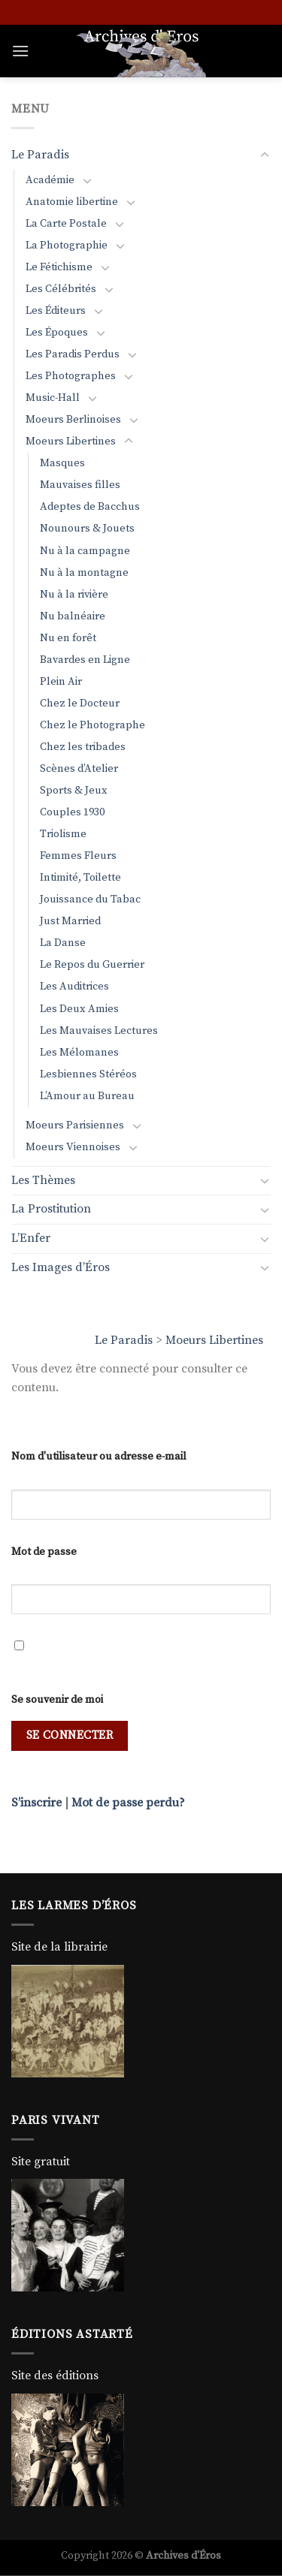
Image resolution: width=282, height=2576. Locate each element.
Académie (50, 180)
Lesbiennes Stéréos (88, 1074)
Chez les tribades (83, 747)
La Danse (63, 943)
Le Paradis (124, 1340)
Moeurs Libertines (214, 1340)
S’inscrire (36, 1802)
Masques (62, 463)
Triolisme (63, 834)
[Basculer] (265, 155)
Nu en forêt (68, 638)
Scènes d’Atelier (79, 769)
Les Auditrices (74, 986)
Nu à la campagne (85, 551)
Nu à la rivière (74, 594)
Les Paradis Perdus (73, 354)
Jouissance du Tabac (90, 899)
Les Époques (57, 332)
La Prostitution (51, 1208)
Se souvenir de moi (57, 1700)
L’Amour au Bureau (87, 1096)
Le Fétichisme (59, 267)
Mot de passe (44, 1552)
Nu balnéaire (72, 616)
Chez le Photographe (92, 725)
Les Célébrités (61, 289)
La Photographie (67, 245)
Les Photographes (71, 376)
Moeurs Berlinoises (73, 419)
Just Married (70, 921)
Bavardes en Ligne (85, 660)
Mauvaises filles (80, 485)
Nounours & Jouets (87, 528)
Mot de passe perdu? (128, 1802)
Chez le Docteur (80, 703)
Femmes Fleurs (78, 856)
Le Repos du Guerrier (92, 965)
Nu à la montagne (84, 573)
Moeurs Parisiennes (75, 1125)
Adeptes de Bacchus (90, 507)
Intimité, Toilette (80, 877)
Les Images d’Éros (60, 1267)
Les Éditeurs (56, 311)
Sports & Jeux (74, 790)
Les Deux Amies (79, 1009)
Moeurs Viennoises (73, 1147)
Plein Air (61, 681)
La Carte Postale (66, 223)
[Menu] (20, 50)
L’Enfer (30, 1238)
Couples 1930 (72, 812)
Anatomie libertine (72, 202)
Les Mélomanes (79, 1052)
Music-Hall (53, 398)
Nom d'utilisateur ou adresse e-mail (98, 1456)
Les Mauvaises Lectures (99, 1031)
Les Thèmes (43, 1180)
